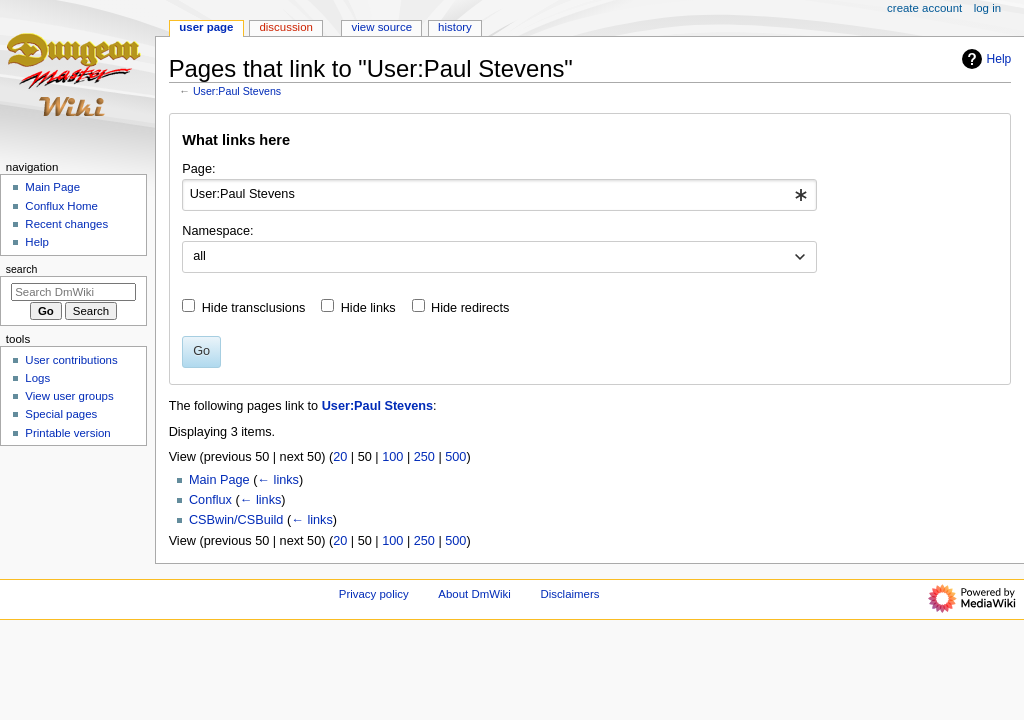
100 (392, 457)
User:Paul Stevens (237, 91)
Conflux (210, 500)
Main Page (219, 480)
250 (424, 457)
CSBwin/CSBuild (236, 520)
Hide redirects (470, 308)
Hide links (368, 308)
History (455, 27)
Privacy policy (374, 594)
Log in (987, 8)
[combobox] (499, 195)
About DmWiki (474, 594)
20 (340, 457)
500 (455, 457)
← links (278, 480)
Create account (924, 8)
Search (22, 269)
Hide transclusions (254, 308)
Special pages (61, 414)
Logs (37, 378)
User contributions (71, 360)
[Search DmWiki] (73, 292)
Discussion (285, 27)
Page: (198, 169)
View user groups (69, 396)
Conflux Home (61, 206)
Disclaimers (569, 594)
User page (206, 27)
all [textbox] (199, 256)
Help (984, 59)
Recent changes (66, 224)
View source (382, 27)
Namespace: (217, 231)
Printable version (67, 433)
